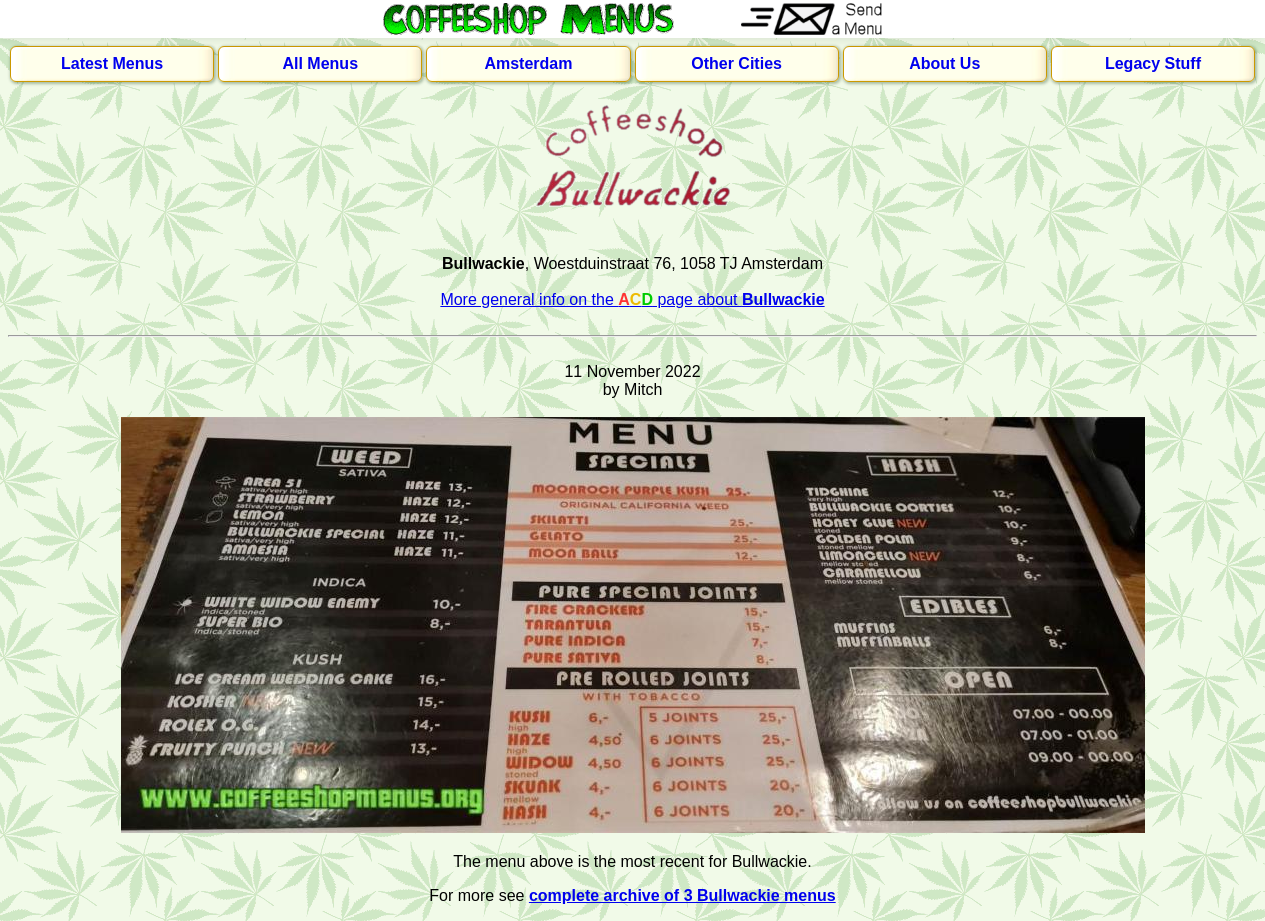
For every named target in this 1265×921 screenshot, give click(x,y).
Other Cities (736, 63)
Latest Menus (112, 63)
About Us (944, 63)
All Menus (320, 63)
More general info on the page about (632, 299)
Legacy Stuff (1153, 63)
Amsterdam (528, 63)
